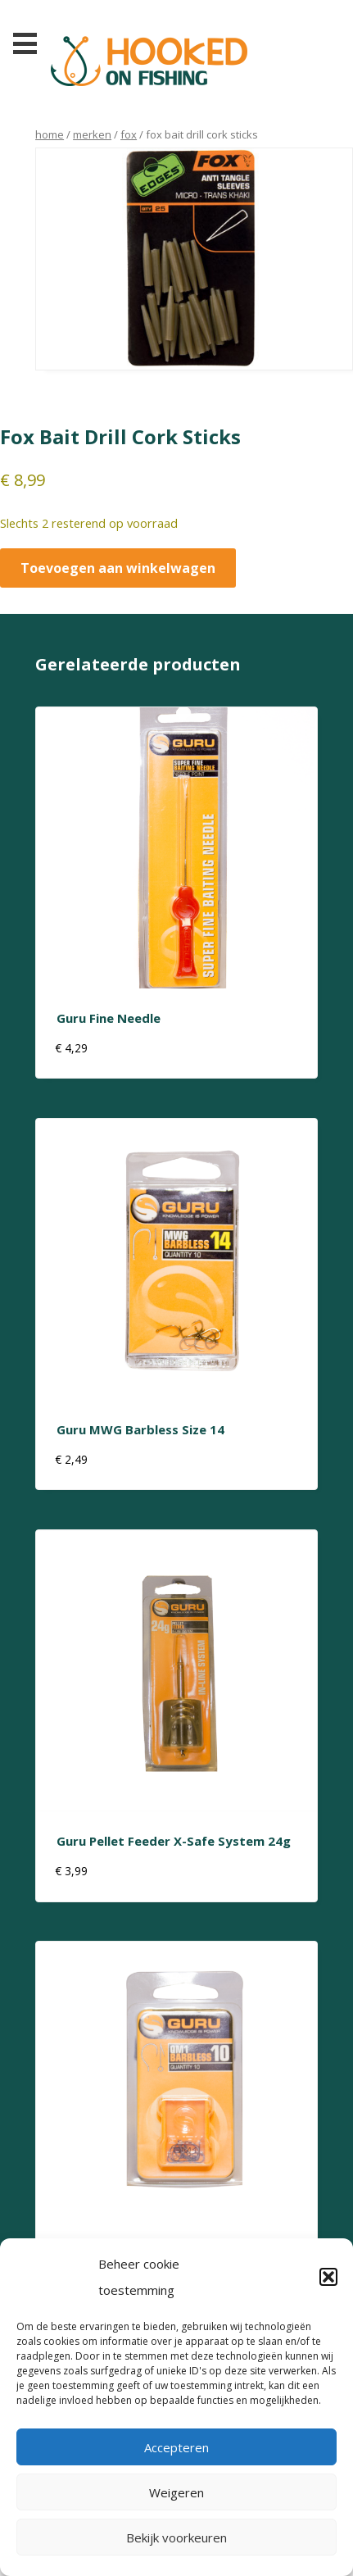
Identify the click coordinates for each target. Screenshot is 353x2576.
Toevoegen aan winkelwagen (117, 568)
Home (49, 134)
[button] (328, 2277)
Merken (92, 134)
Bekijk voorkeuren (176, 2537)
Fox (128, 134)
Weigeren (176, 2492)
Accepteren (176, 2447)
